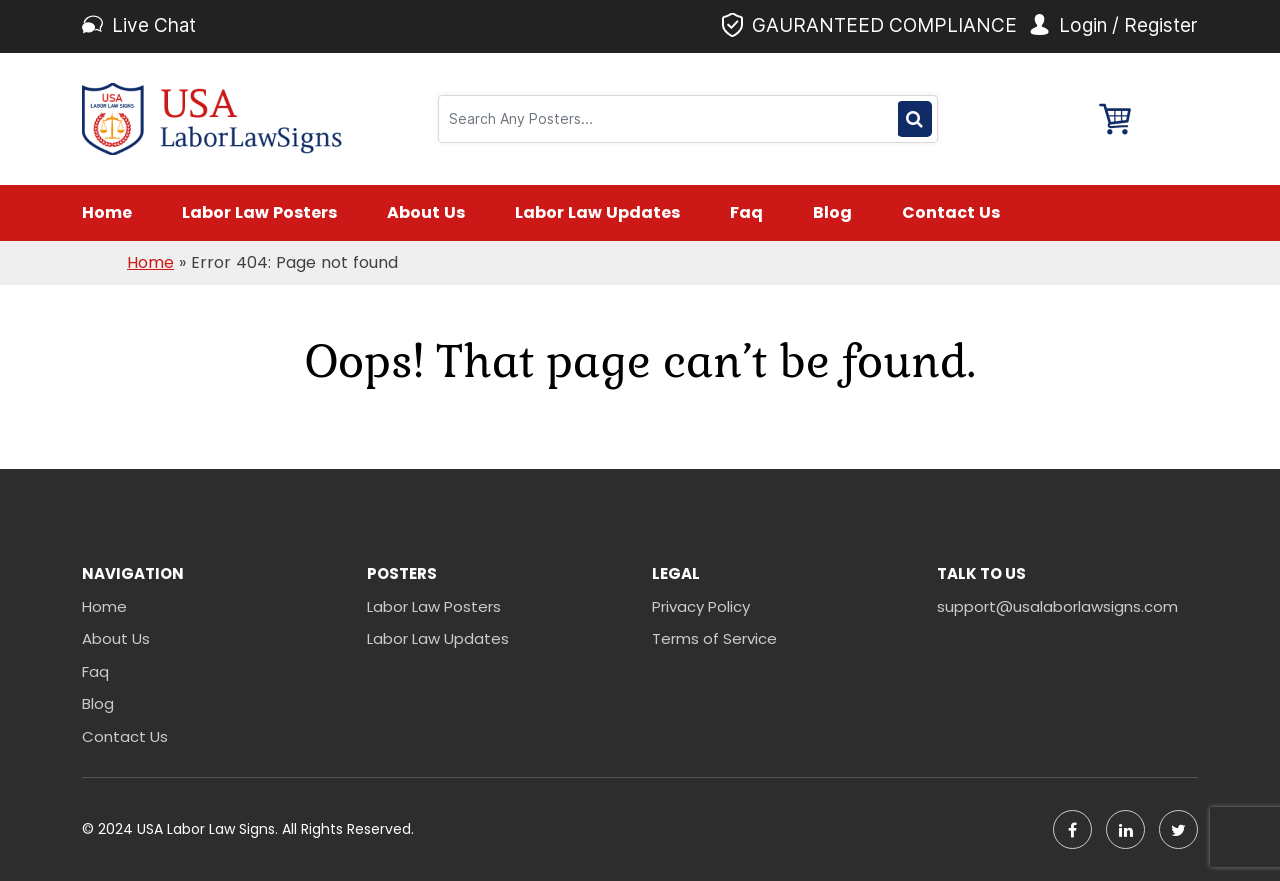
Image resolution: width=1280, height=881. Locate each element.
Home (107, 212)
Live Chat (154, 25)
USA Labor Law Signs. (209, 829)
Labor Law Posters (259, 212)
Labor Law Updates (597, 212)
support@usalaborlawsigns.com (1057, 606)
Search (914, 119)
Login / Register (1128, 25)
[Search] (671, 119)
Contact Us (951, 212)
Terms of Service (714, 638)
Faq (746, 212)
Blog (832, 212)
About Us (426, 212)
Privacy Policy (701, 606)
